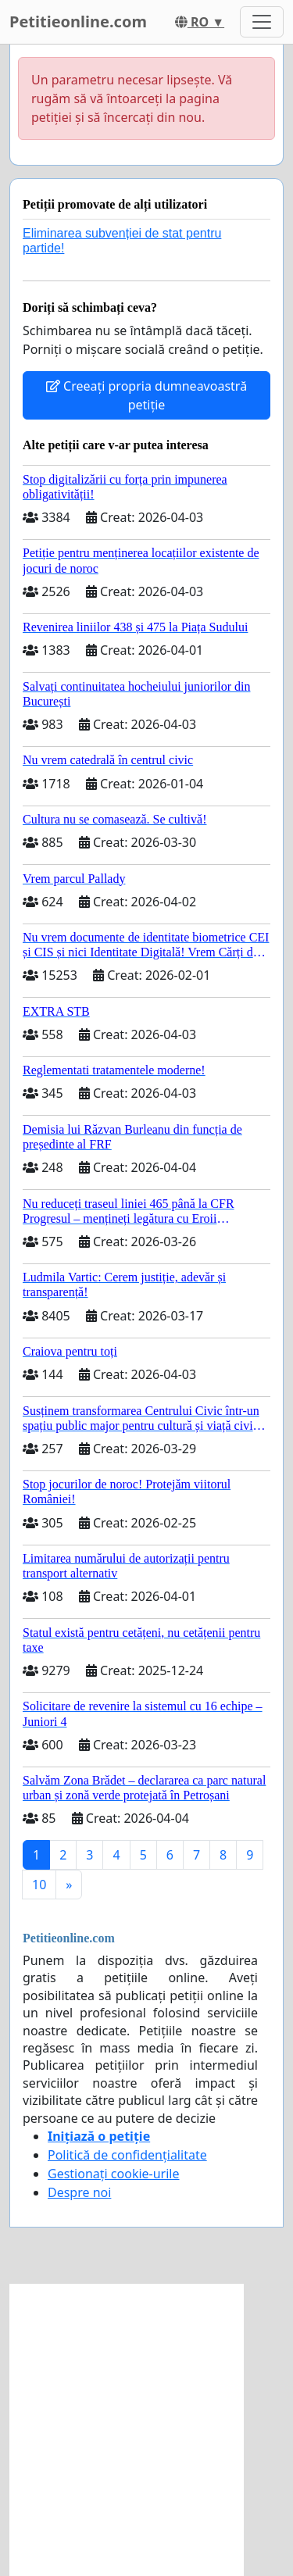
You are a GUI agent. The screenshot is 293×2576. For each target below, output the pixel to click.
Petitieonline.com (78, 21)
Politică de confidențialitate (127, 2154)
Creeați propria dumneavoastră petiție (146, 395)
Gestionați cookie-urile (114, 2173)
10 (39, 1884)
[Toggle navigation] (262, 22)
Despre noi (79, 2192)
